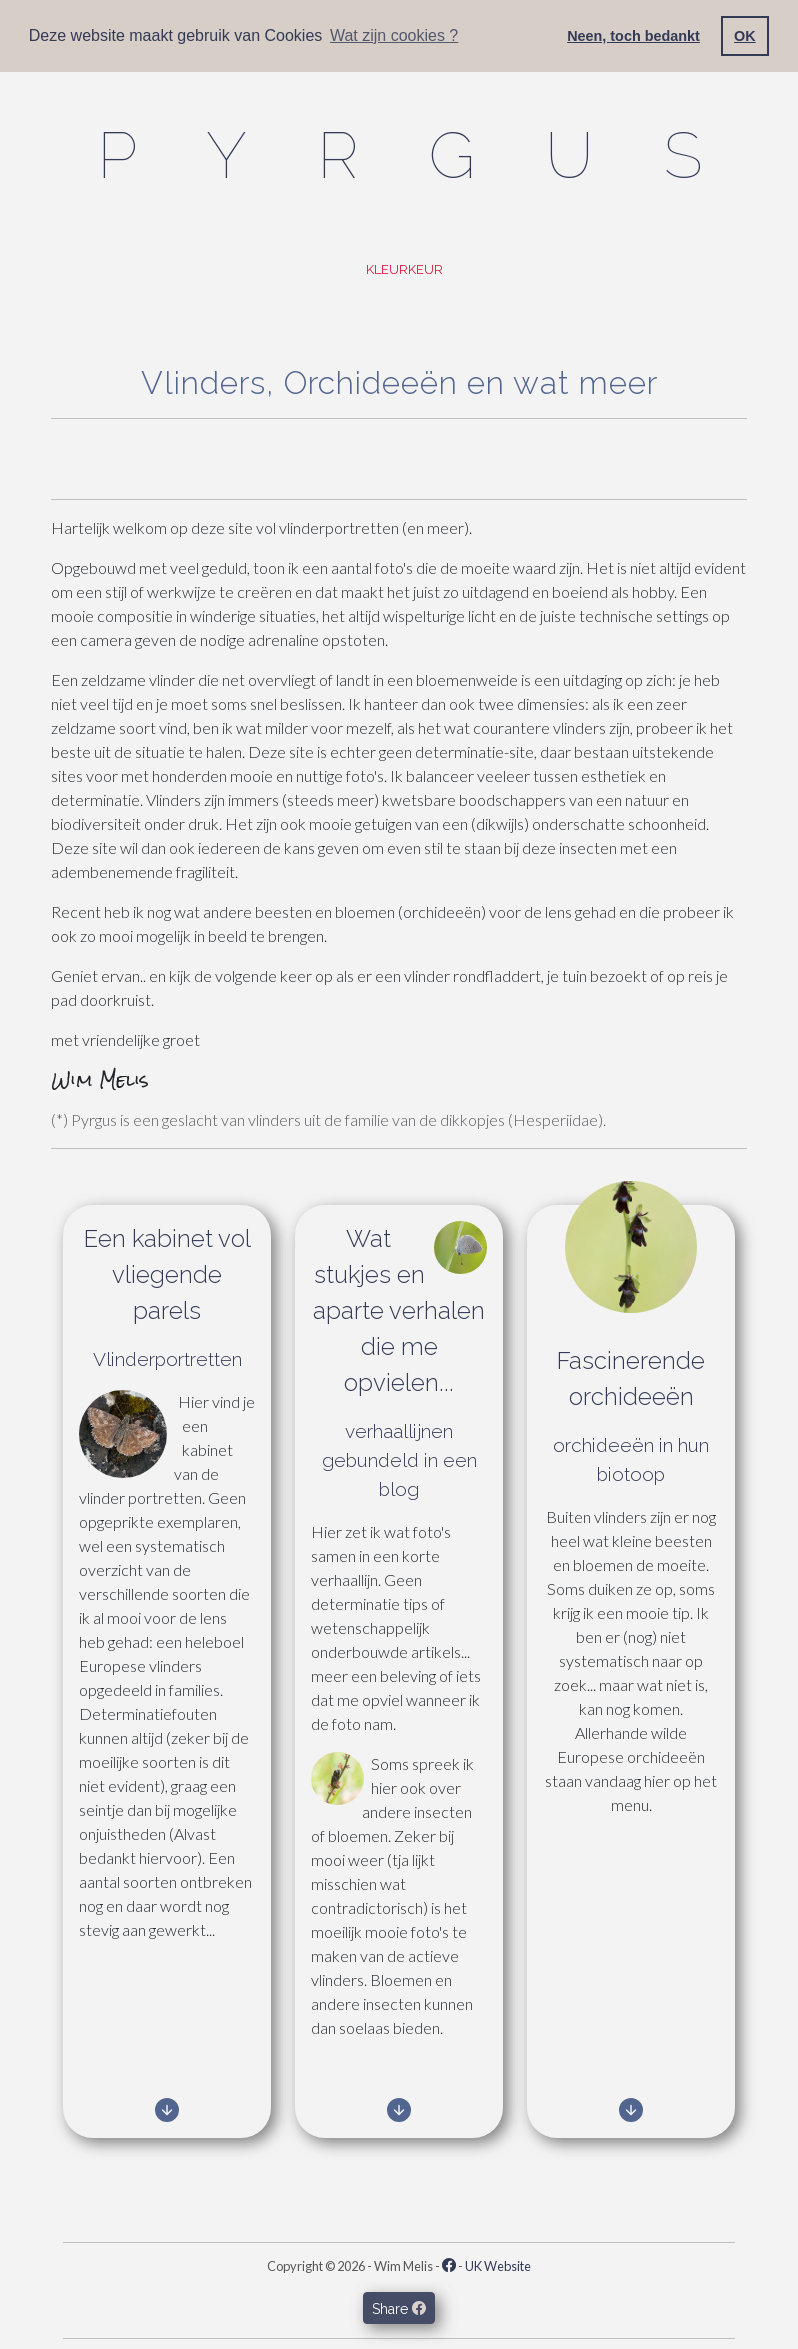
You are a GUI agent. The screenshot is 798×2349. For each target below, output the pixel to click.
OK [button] (745, 36)
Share (399, 2308)
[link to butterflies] (167, 2113)
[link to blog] (399, 2113)
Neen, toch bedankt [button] (633, 36)
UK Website (498, 2266)
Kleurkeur (403, 269)
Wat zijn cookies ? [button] (394, 35)
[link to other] (631, 2113)
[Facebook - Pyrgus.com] (449, 2266)
